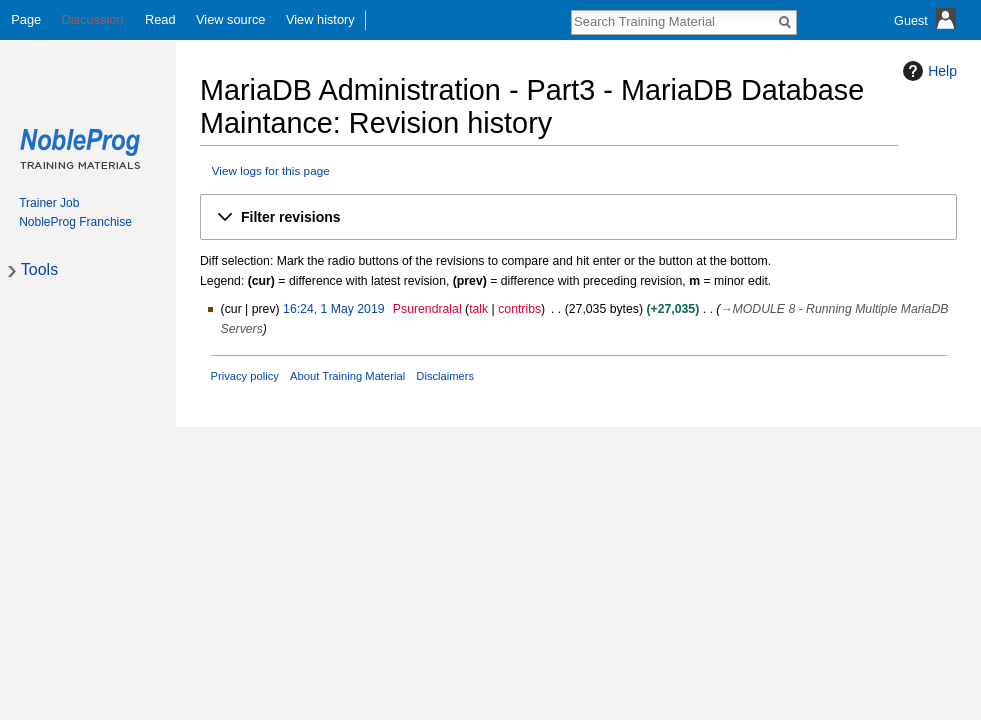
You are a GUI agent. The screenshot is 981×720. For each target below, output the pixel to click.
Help (927, 71)
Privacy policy (245, 376)
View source (230, 19)
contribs (519, 309)
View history (320, 19)
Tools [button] (39, 269)
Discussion (93, 19)
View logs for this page (271, 170)
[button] (578, 217)
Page (26, 19)
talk (478, 309)
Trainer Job (49, 203)
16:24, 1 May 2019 (333, 309)
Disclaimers (445, 376)
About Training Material (347, 376)
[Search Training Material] (673, 21)
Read (160, 19)
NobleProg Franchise (75, 222)
